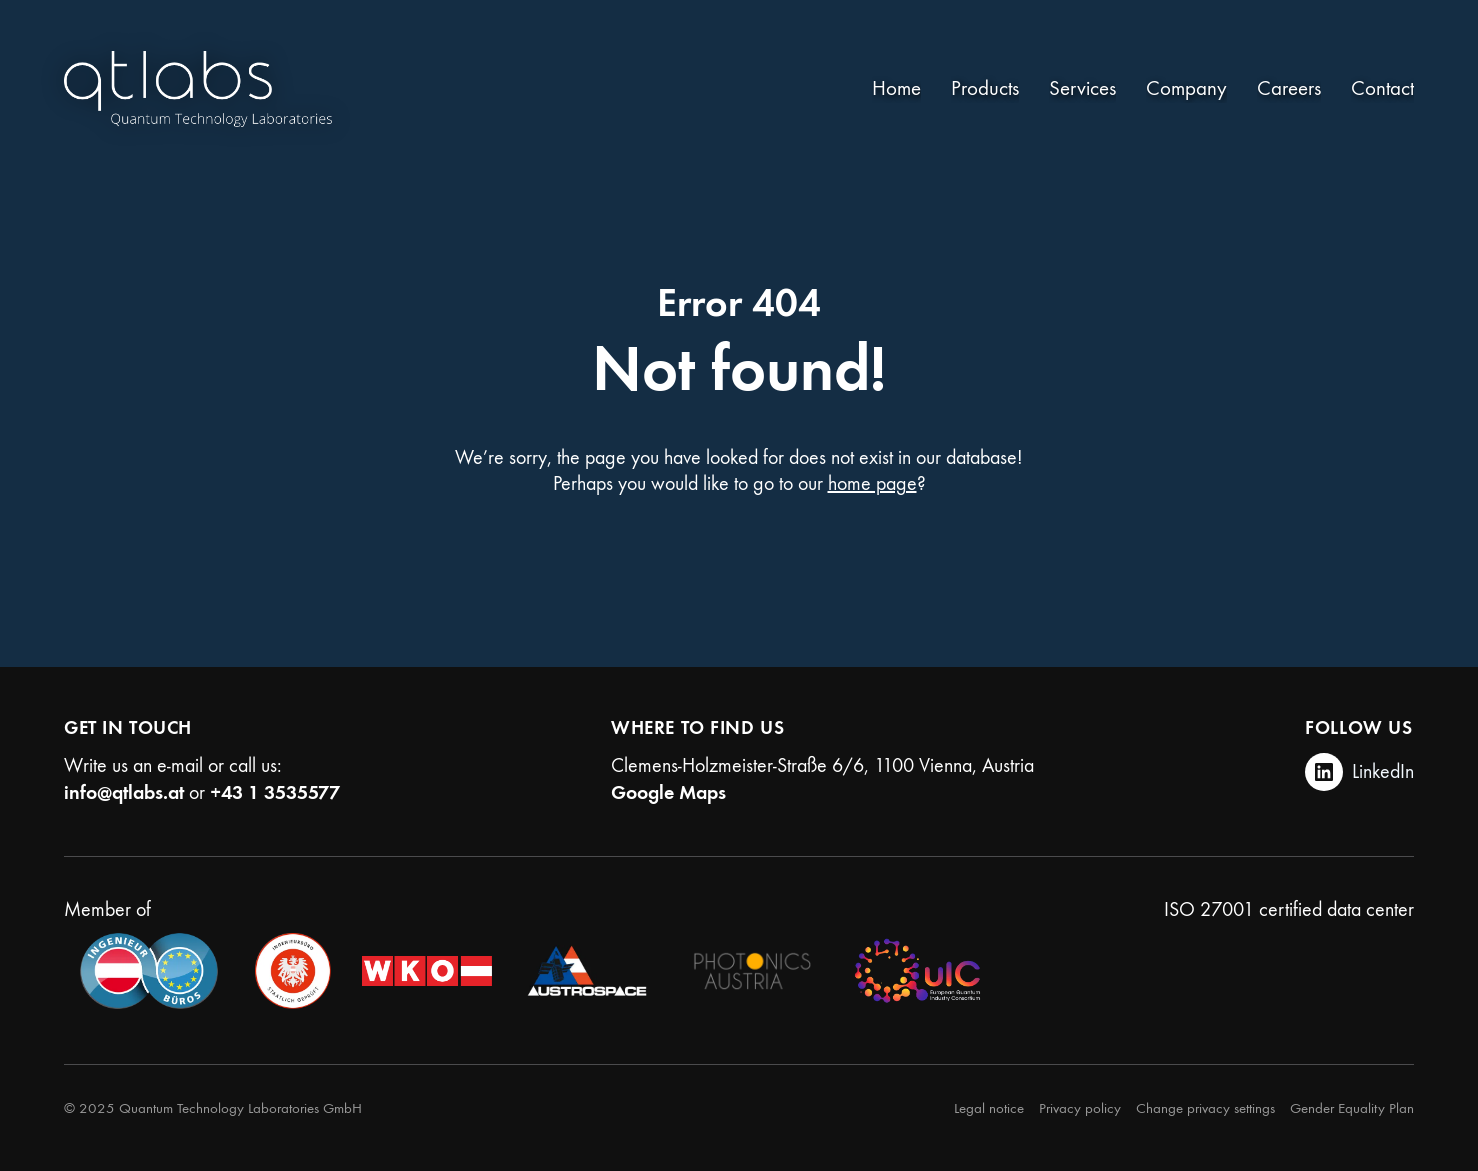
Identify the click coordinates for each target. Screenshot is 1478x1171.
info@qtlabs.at (124, 792)
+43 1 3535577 (275, 792)
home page (872, 483)
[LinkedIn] (1359, 772)
